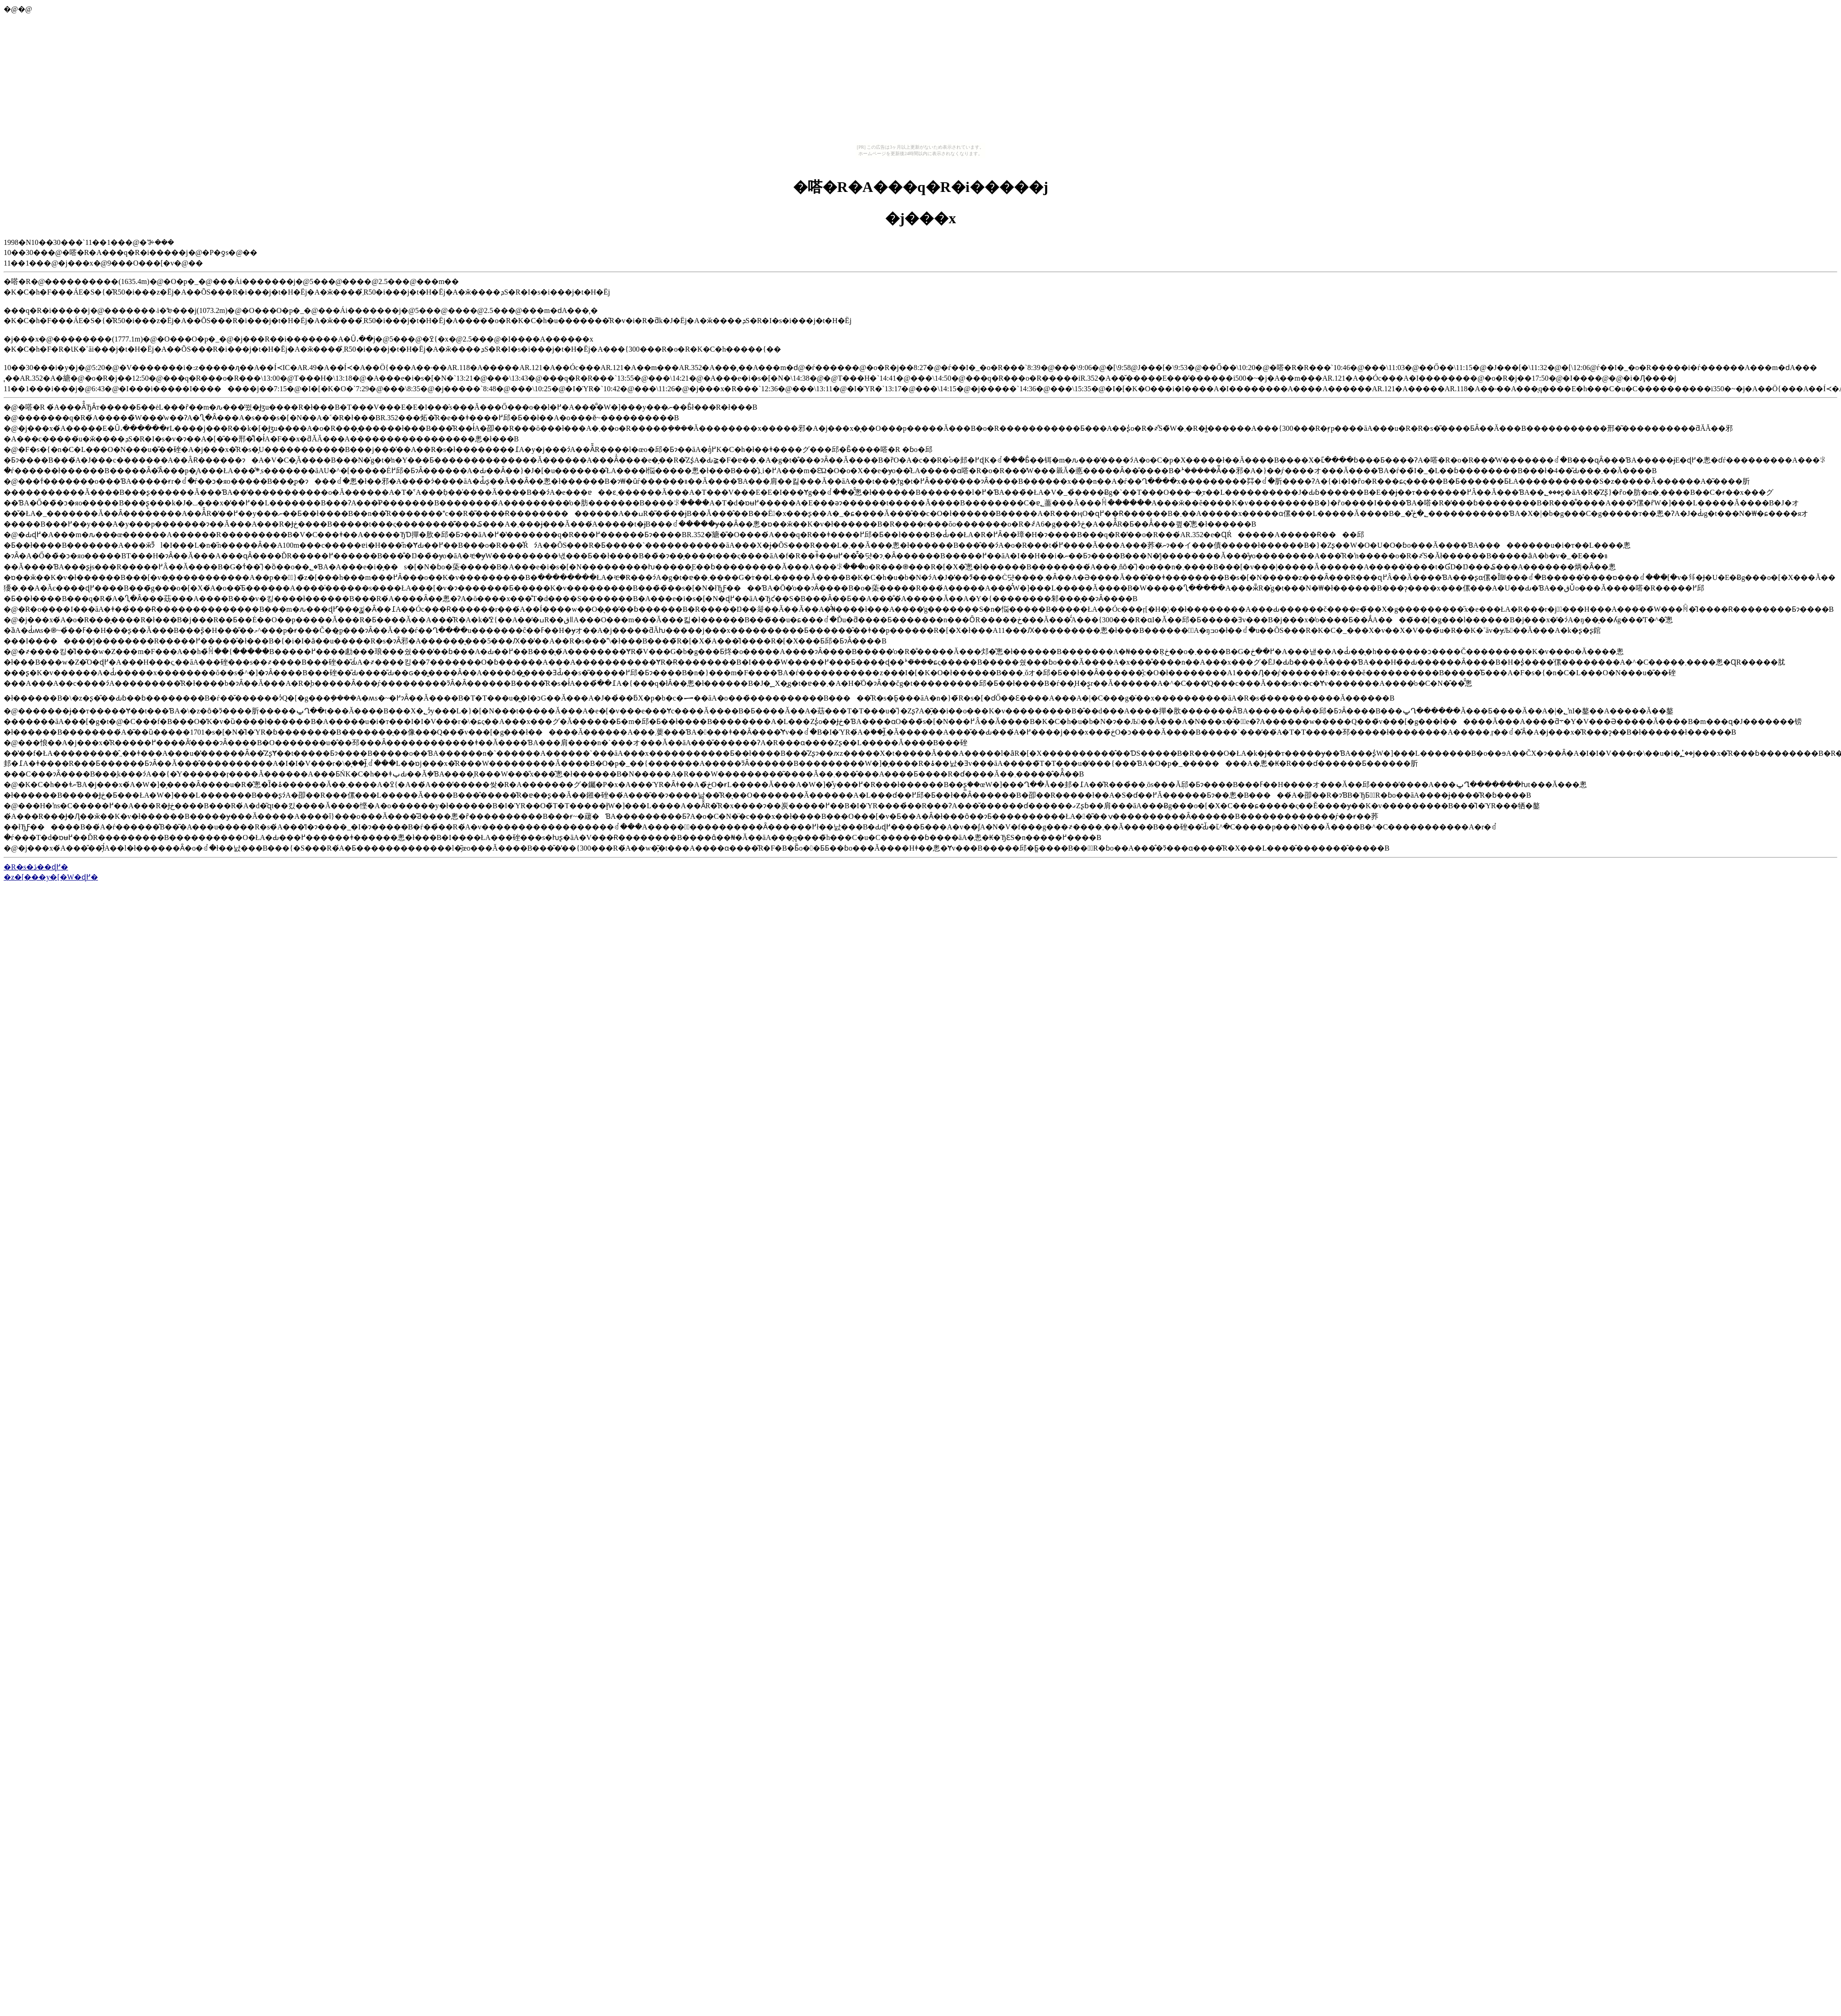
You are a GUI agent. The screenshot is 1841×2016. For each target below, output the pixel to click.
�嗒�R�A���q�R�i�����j (920, 187)
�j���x (920, 218)
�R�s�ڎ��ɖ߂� (36, 867)
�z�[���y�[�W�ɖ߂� (51, 877)
